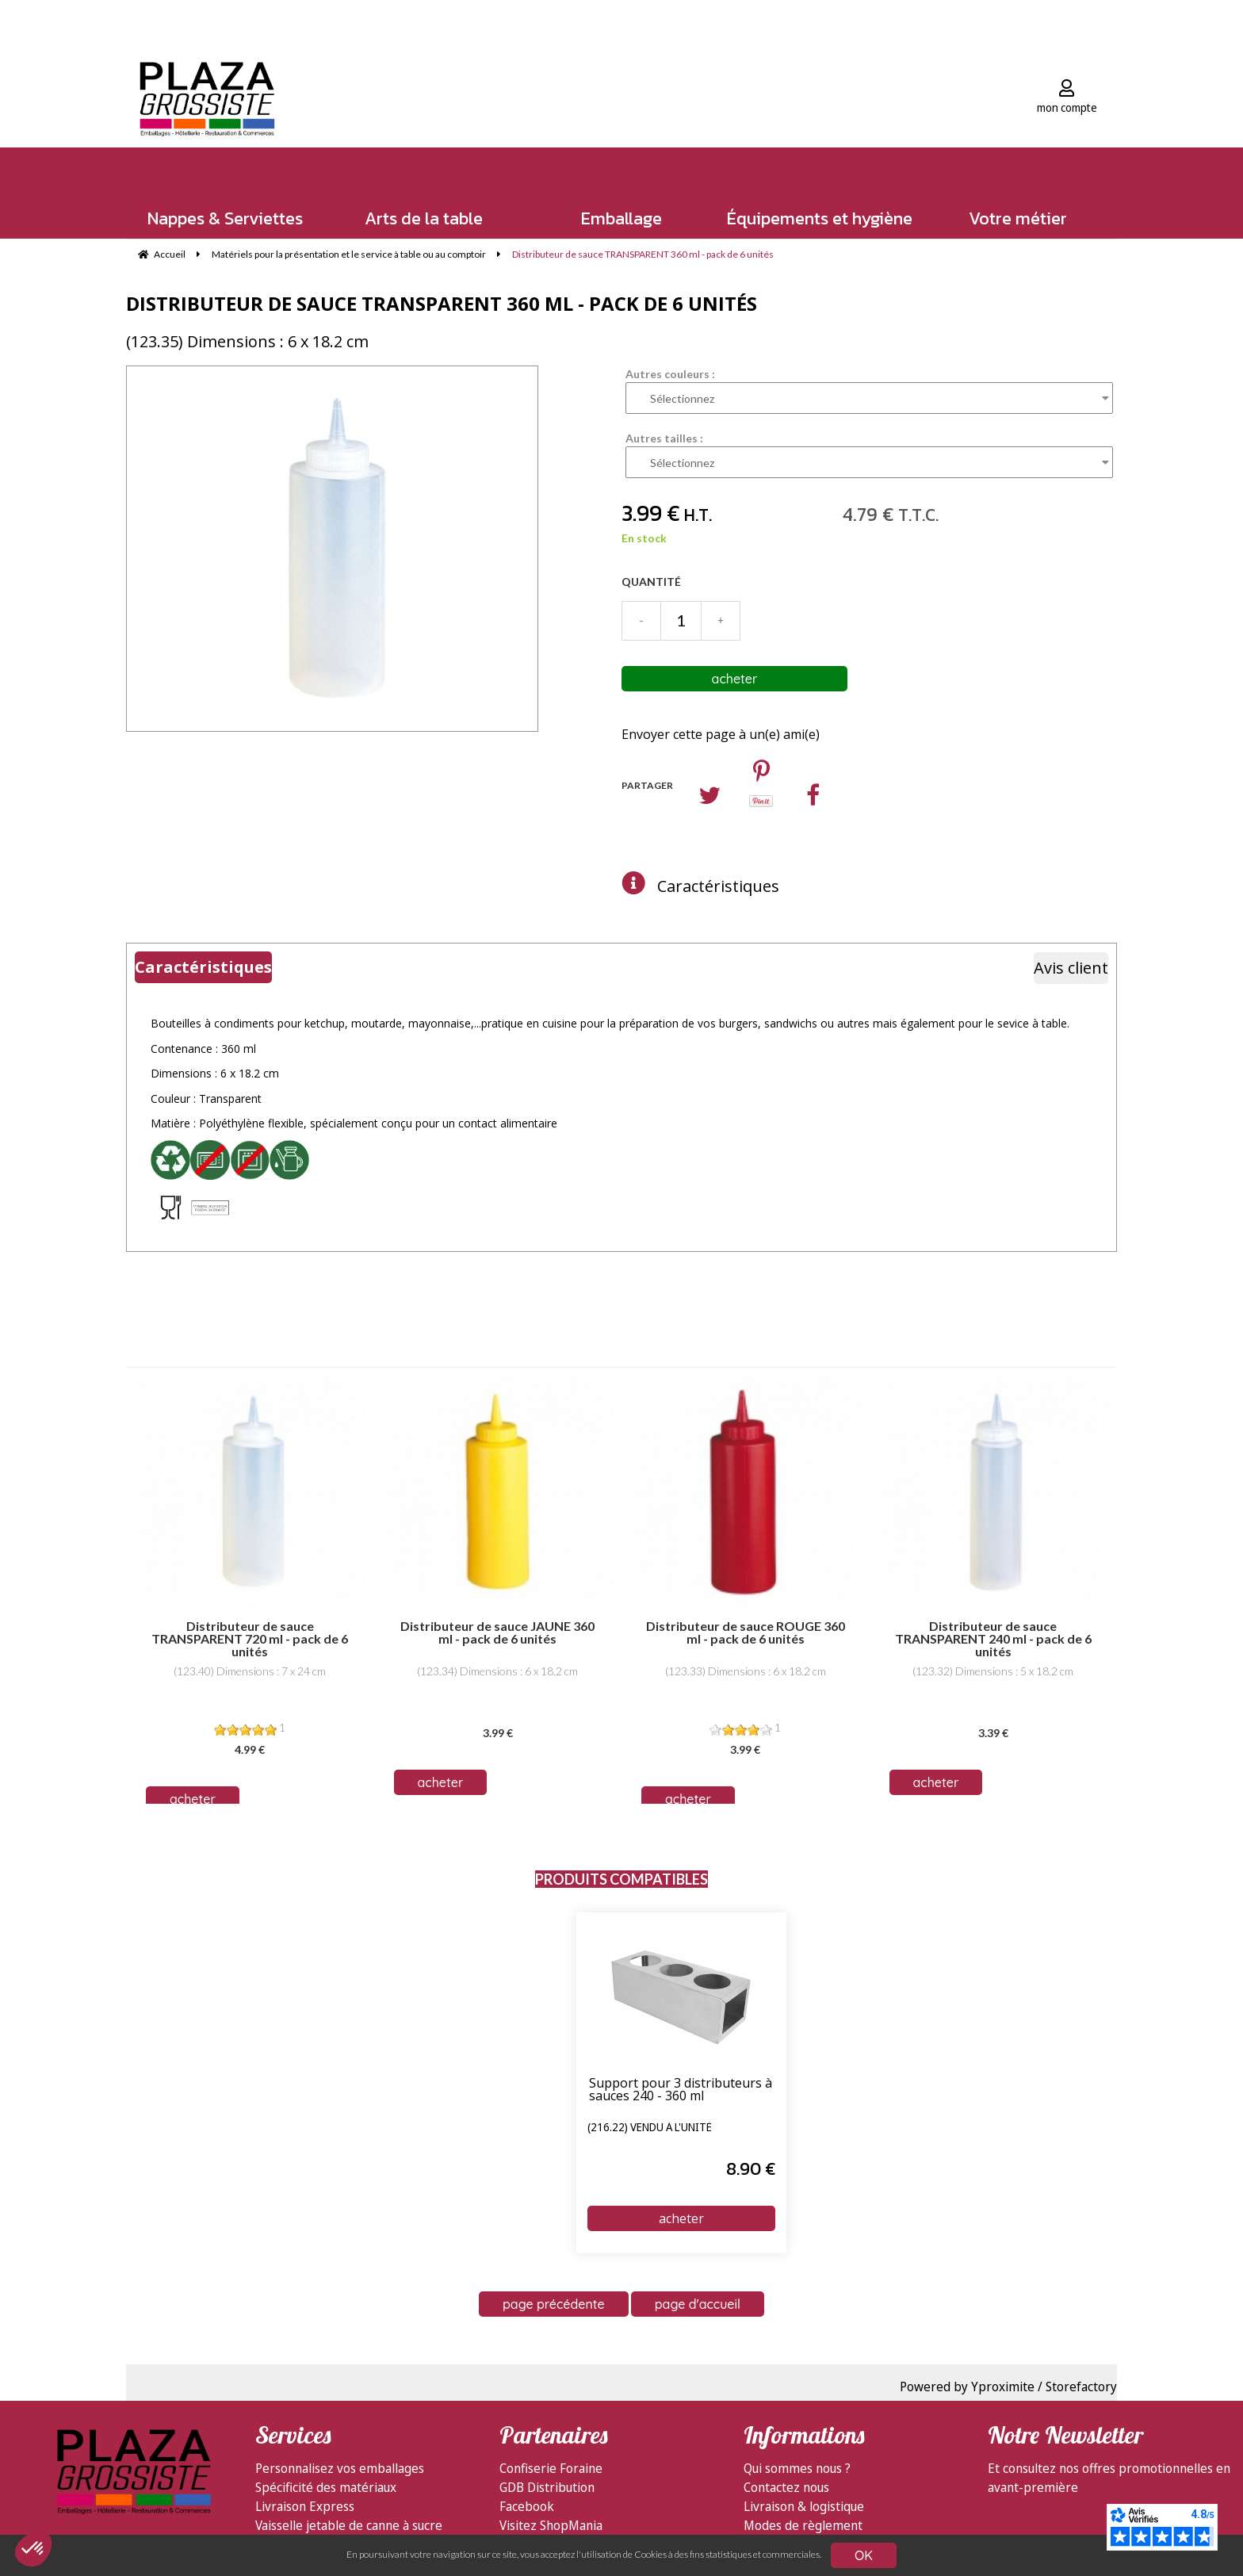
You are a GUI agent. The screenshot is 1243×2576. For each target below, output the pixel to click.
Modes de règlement (803, 2525)
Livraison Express (304, 2506)
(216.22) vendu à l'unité (649, 2128)
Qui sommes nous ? (797, 2468)
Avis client (1071, 967)
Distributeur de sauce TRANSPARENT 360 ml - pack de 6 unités (441, 303)
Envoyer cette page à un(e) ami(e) (721, 734)
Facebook (526, 2506)
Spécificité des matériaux (325, 2487)
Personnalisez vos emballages (339, 2468)
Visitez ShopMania (550, 2525)
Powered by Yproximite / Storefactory (1008, 2386)
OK (864, 2555)
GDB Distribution (547, 2487)
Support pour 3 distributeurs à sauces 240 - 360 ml (680, 2090)
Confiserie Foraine (550, 2468)
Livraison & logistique (804, 2506)
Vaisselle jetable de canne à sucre (348, 2525)
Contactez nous (786, 2487)
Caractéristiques (718, 886)
